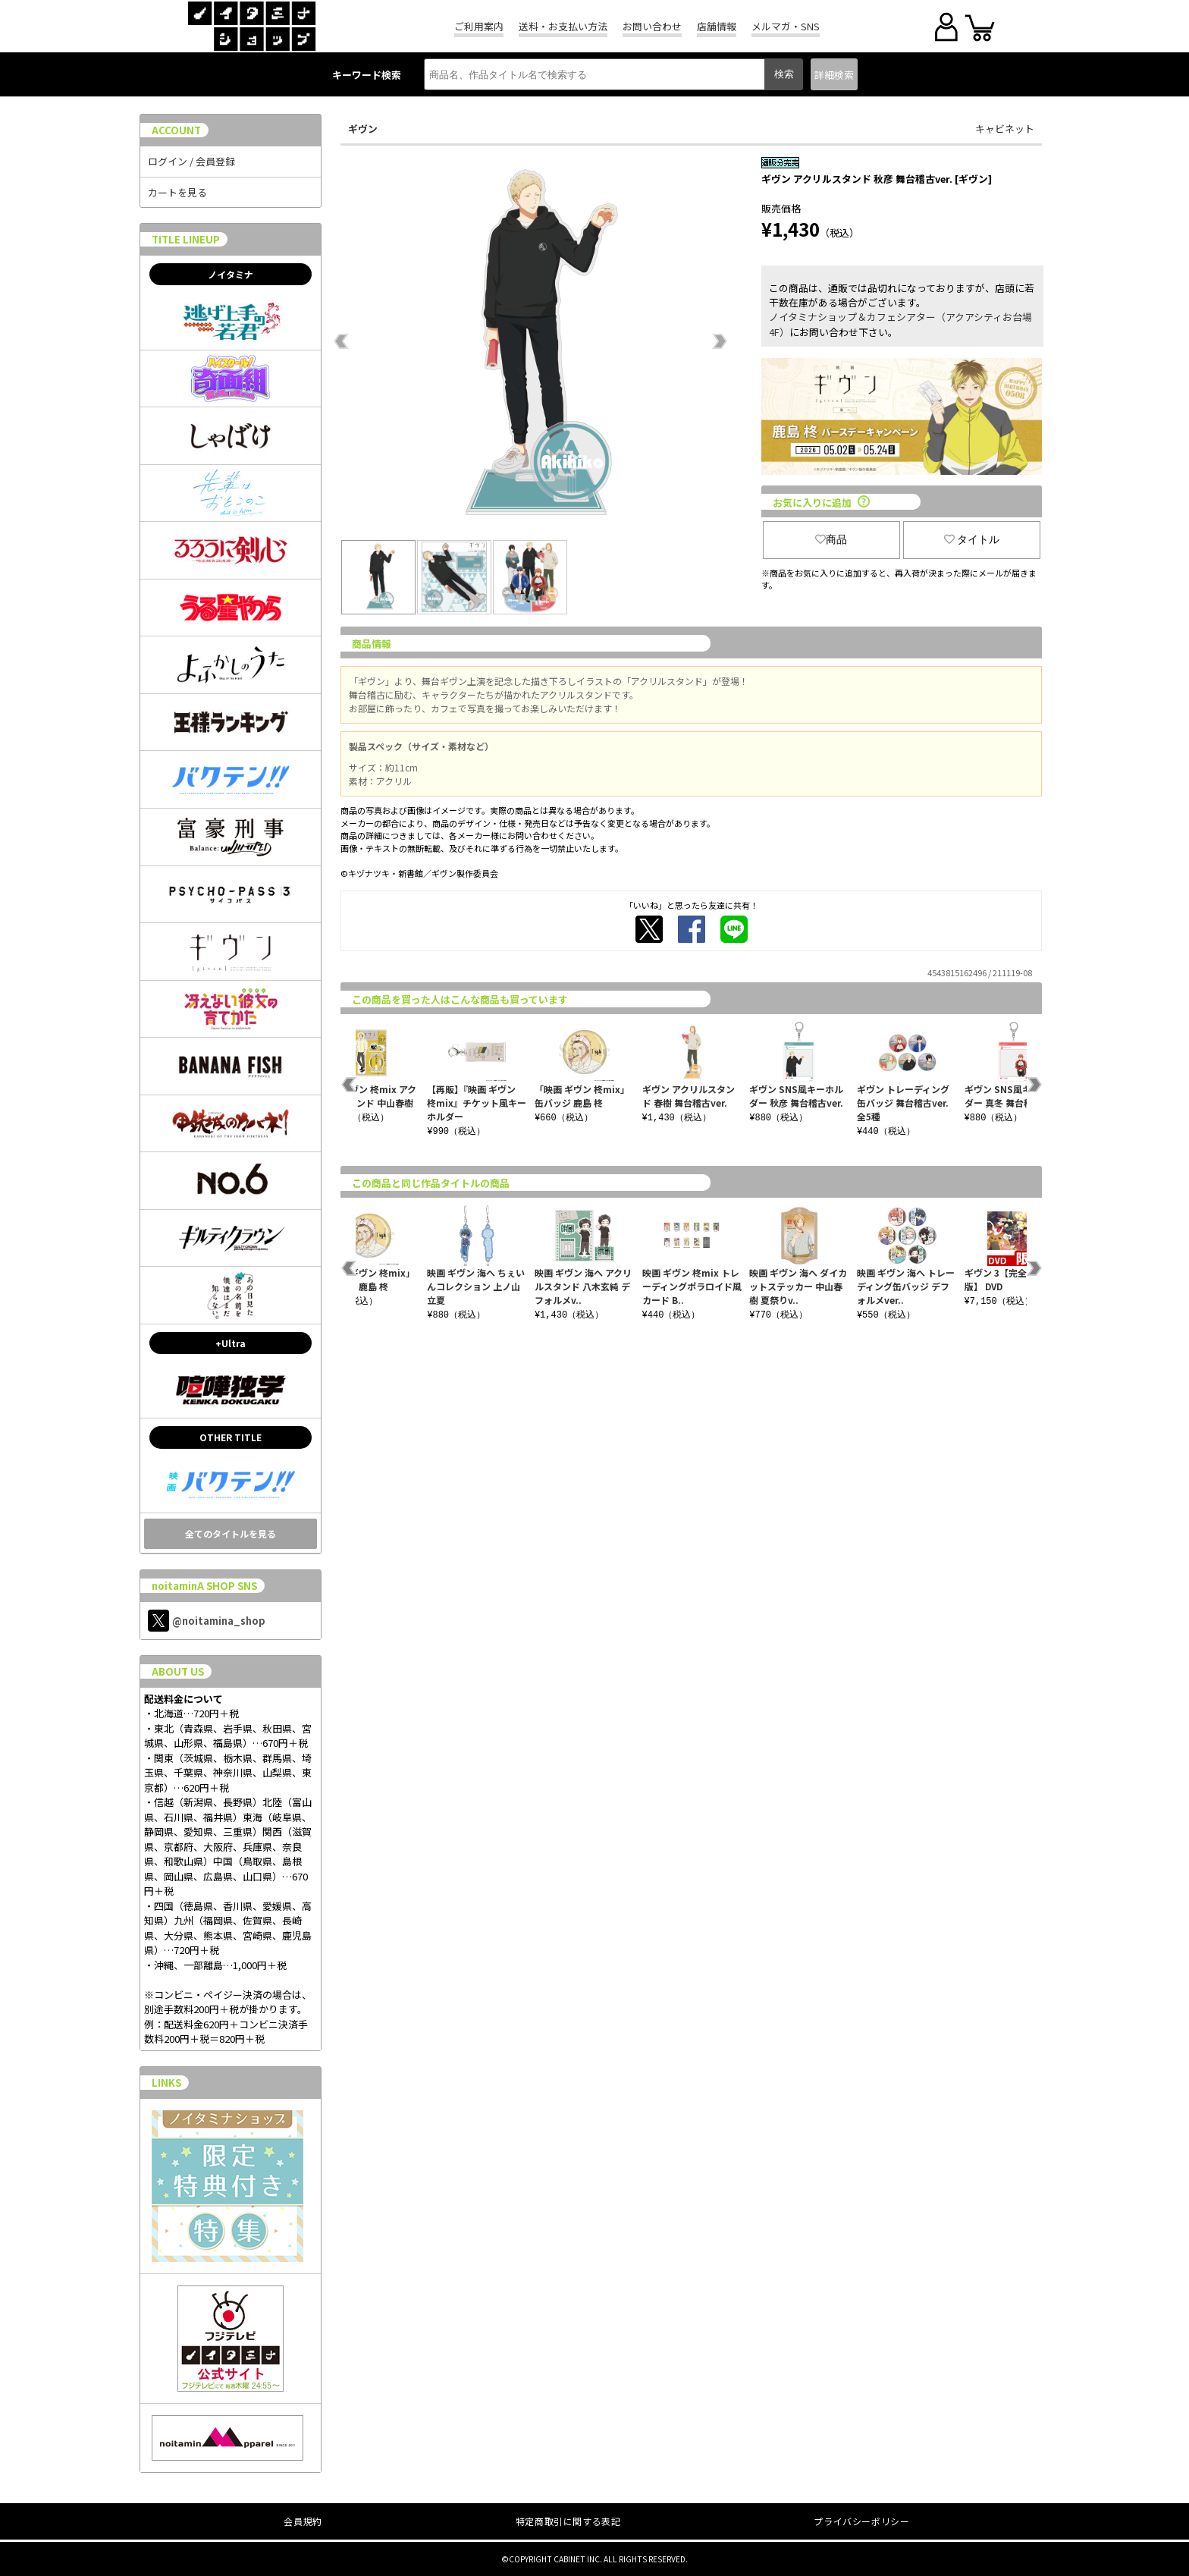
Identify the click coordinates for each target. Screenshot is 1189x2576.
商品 (831, 539)
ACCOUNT (176, 130)
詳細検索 (834, 75)
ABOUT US (178, 1671)
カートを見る (177, 192)
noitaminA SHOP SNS (204, 1586)
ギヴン (363, 128)
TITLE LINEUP (186, 239)
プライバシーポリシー (861, 2521)
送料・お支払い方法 (563, 26)
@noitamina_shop (206, 1621)
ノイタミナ (230, 274)
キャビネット (1004, 128)
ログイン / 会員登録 (191, 161)
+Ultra (230, 1343)
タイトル (972, 539)
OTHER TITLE (230, 1437)
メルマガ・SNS (785, 26)
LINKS (166, 2082)
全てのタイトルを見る (230, 1533)
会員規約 (303, 2521)
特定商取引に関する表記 (568, 2521)
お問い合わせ (652, 26)
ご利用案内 (479, 26)
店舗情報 (716, 26)
